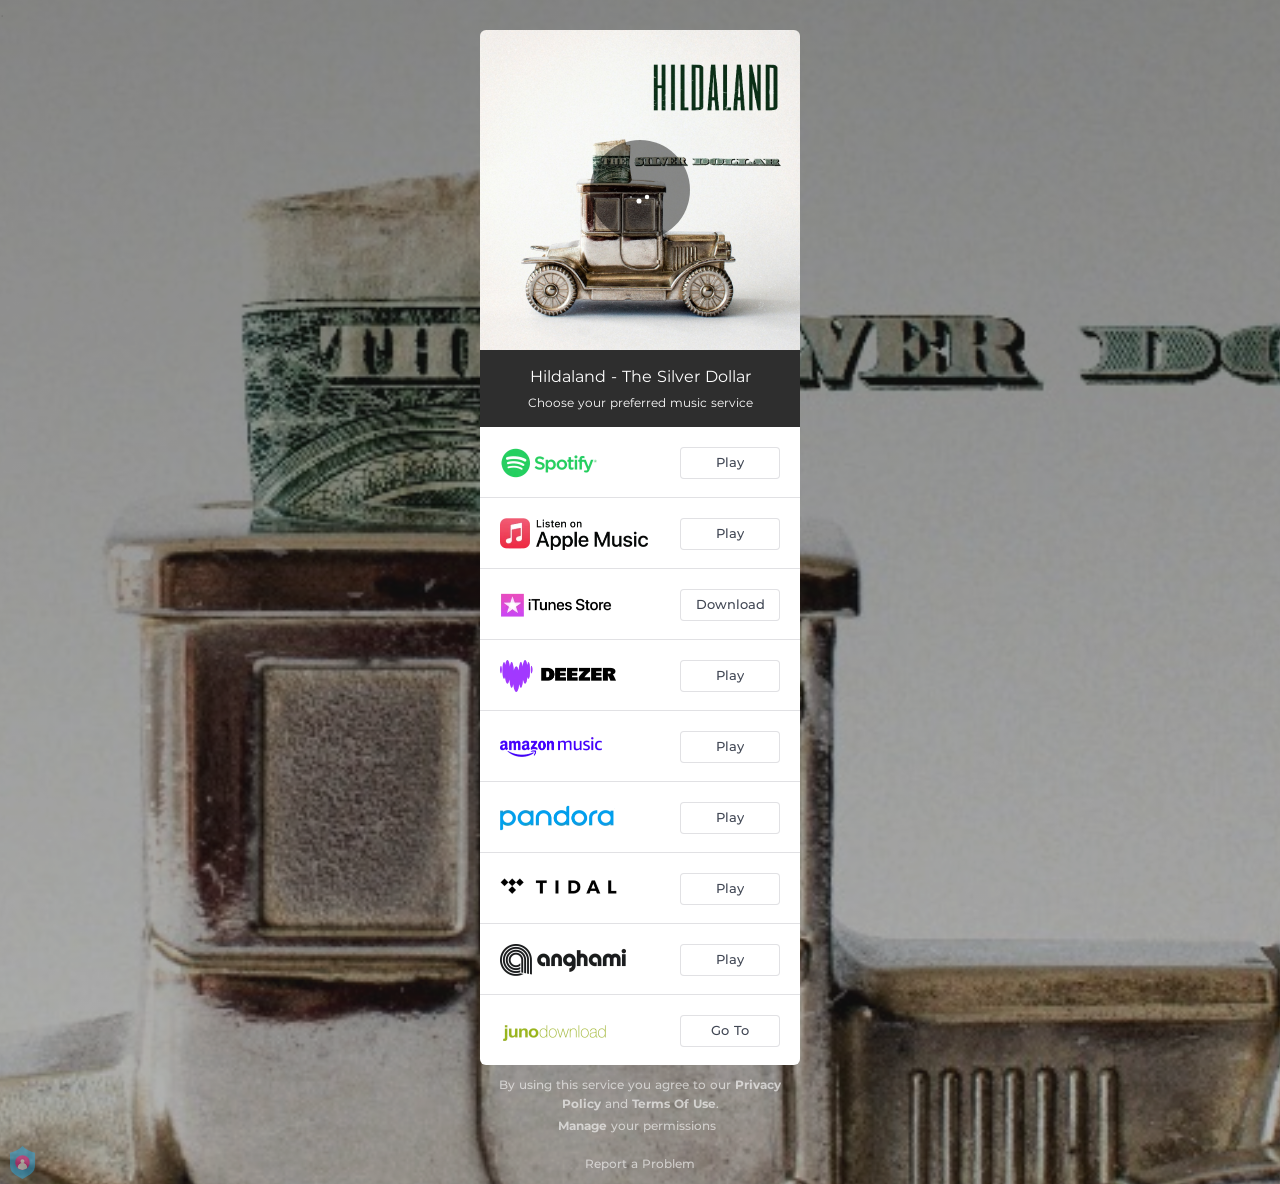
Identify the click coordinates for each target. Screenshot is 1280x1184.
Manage (582, 1125)
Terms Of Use (674, 1103)
